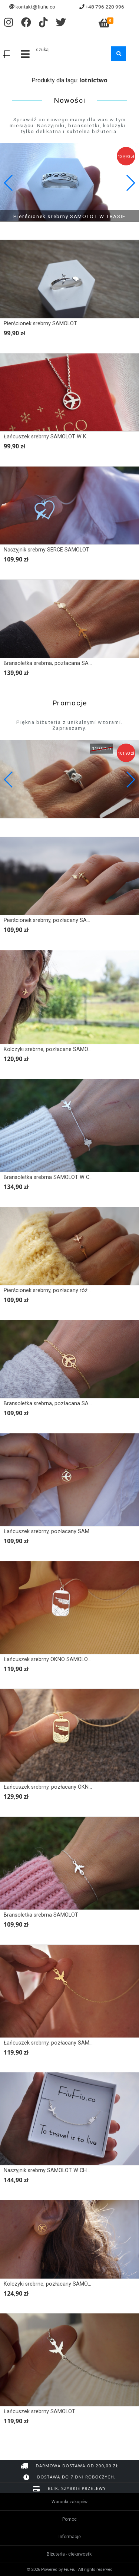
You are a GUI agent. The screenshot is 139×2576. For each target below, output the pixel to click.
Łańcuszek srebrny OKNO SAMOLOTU (49, 1659)
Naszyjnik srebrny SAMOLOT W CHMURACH (56, 2170)
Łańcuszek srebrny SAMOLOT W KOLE (50, 437)
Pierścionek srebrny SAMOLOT (40, 323)
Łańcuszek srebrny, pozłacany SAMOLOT (53, 2043)
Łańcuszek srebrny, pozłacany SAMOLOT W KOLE (63, 1531)
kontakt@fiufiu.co (35, 7)
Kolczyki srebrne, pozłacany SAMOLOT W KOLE (61, 2284)
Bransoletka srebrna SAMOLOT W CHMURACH (59, 1177)
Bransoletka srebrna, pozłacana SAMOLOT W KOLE (65, 1403)
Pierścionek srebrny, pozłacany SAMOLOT (54, 920)
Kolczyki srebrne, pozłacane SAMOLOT (51, 1049)
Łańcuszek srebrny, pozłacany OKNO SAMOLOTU (63, 1787)
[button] (130, 183)
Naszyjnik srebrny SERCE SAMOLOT (46, 550)
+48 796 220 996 (105, 7)
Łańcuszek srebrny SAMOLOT (39, 2411)
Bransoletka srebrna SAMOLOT (41, 1915)
